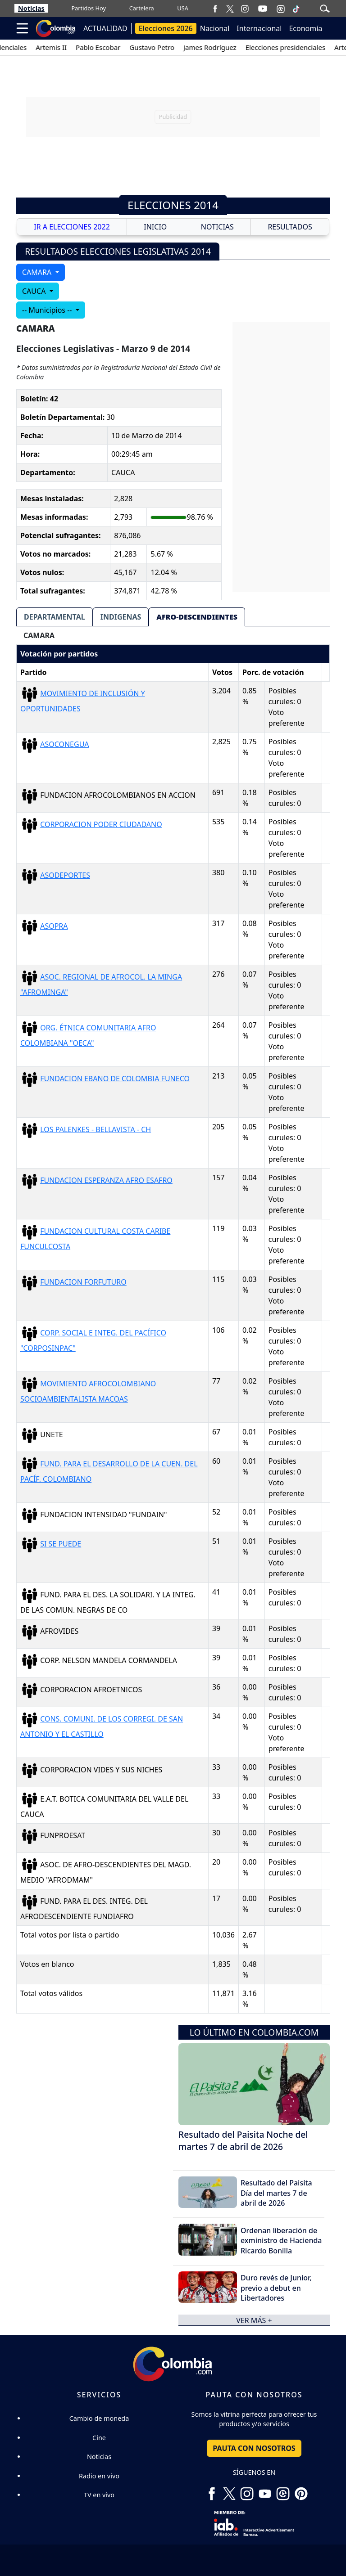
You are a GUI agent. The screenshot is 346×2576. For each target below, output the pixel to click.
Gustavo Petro (170, 47)
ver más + (254, 2320)
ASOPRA (54, 926)
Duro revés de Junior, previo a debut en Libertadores (276, 2288)
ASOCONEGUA (64, 744)
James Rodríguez (228, 47)
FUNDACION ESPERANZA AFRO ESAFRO (106, 1180)
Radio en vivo (99, 2476)
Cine (99, 2437)
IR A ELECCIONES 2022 (72, 227)
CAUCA (35, 291)
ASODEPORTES (65, 875)
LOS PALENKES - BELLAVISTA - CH (95, 1129)
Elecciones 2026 (166, 28)
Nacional (215, 28)
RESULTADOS (290, 227)
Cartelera (141, 8)
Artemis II (69, 47)
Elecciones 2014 (173, 205)
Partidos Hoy (88, 8)
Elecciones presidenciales (303, 47)
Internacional (259, 28)
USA (182, 8)
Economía (305, 28)
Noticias (31, 8)
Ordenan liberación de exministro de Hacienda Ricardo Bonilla (281, 2240)
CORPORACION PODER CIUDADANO (101, 824)
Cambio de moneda (99, 2418)
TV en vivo (99, 2495)
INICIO (155, 227)
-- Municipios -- (48, 310)
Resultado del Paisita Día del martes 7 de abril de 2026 (276, 2193)
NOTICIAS (217, 227)
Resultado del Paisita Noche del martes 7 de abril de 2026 (243, 2140)
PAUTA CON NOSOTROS (254, 2448)
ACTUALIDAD (105, 28)
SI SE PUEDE (60, 1544)
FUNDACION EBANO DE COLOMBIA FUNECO (115, 1078)
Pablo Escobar (116, 47)
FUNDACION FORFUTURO (83, 1282)
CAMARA (37, 272)
